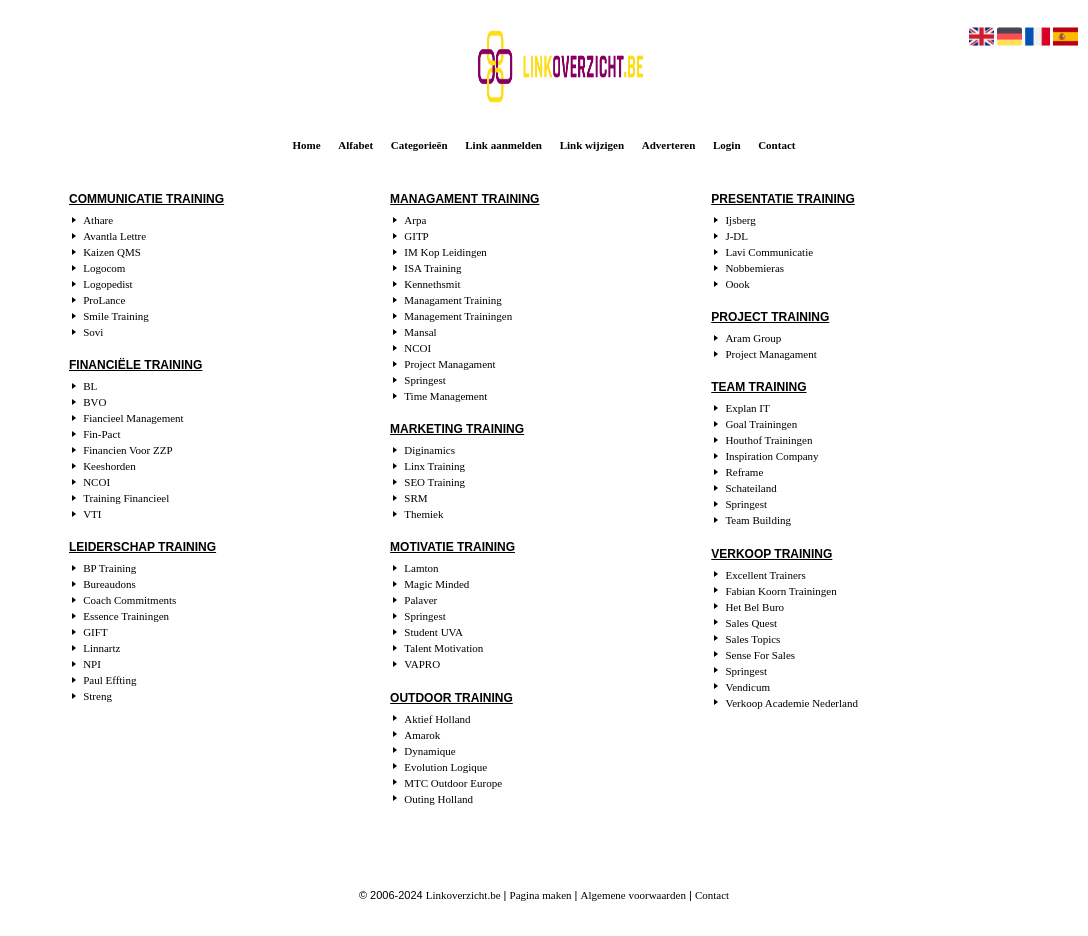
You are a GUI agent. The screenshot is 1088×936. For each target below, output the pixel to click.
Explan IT (747, 408)
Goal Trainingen (761, 424)
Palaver (420, 600)
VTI (92, 514)
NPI (92, 664)
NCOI (96, 482)
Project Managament (449, 364)
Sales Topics (752, 639)
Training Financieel (126, 498)
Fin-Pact (101, 434)
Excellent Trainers (765, 575)
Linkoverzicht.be (463, 895)
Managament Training (452, 300)
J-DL (736, 236)
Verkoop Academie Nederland (791, 703)
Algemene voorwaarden (633, 895)
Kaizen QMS (112, 252)
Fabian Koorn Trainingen (780, 591)
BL (90, 386)
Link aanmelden (503, 145)
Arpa (415, 220)
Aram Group (753, 338)
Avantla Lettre (114, 236)
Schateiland (750, 488)
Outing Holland (438, 799)
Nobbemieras (754, 268)
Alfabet (355, 145)
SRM (415, 498)
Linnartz (101, 648)
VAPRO (422, 664)
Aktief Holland (437, 719)
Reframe (744, 472)
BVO (94, 402)
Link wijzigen (592, 145)
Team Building (758, 520)
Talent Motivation (443, 648)
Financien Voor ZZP (127, 450)
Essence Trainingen (126, 616)
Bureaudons (109, 584)
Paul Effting (109, 680)
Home (307, 145)
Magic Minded (436, 584)
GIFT (95, 632)
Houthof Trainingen (768, 440)
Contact (776, 145)
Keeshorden (109, 466)
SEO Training (434, 482)
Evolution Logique (445, 767)
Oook (737, 284)
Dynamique (429, 751)
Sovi (93, 332)
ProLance (104, 300)
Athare (98, 220)
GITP (416, 236)
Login (727, 145)
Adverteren (669, 145)
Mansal (420, 332)
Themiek (423, 514)
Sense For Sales (760, 655)
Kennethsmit (432, 284)
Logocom (104, 268)
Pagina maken (541, 895)
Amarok (422, 735)
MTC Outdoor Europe (453, 783)
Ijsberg (740, 220)
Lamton (421, 568)
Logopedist (108, 284)
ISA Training (432, 268)
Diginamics (429, 450)
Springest (425, 380)
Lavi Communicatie (769, 252)
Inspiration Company (771, 456)
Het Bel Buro (754, 607)
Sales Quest (751, 623)
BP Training (109, 568)
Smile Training (116, 316)
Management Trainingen (458, 316)
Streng (97, 696)
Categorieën (419, 145)
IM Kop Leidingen (445, 252)
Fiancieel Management (133, 418)
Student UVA (433, 632)
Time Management (445, 396)
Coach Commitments (129, 600)
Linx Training (434, 466)
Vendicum (747, 687)
